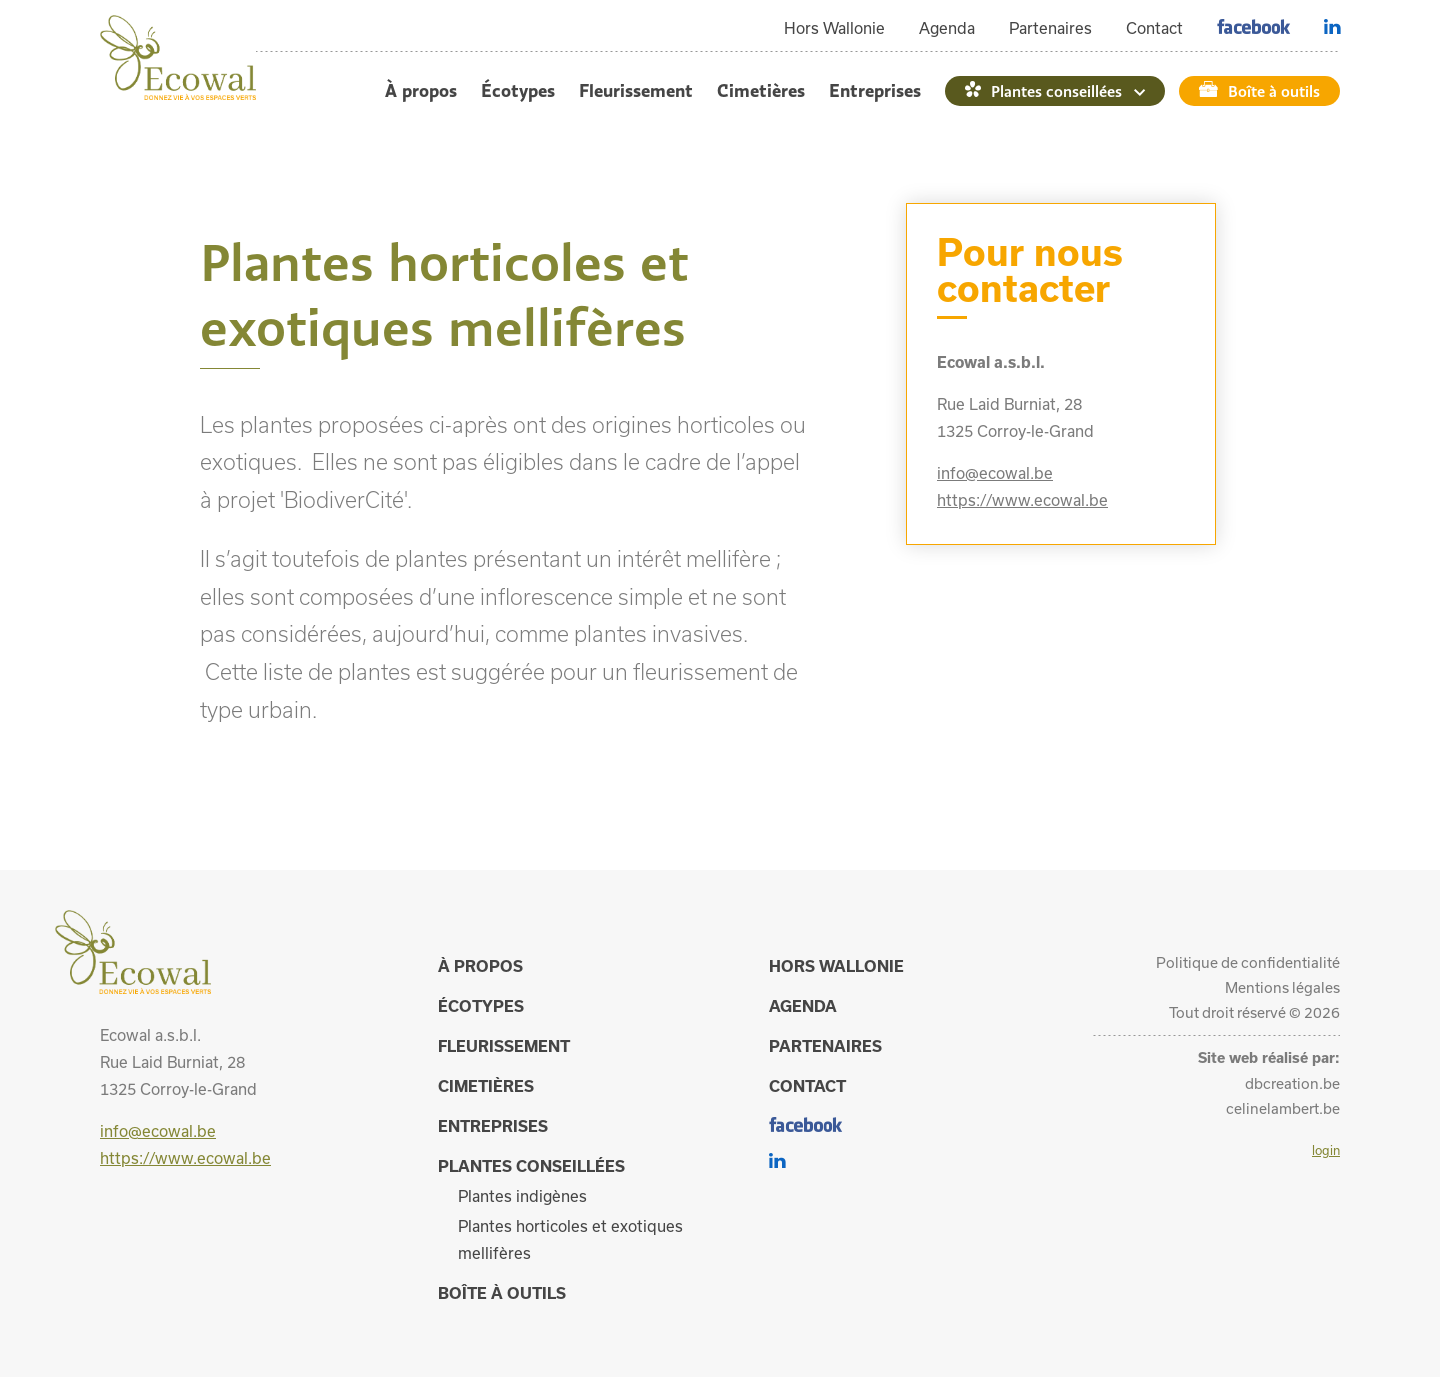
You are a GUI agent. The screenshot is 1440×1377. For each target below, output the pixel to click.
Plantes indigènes (522, 1196)
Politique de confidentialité (1248, 962)
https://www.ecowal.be (1022, 500)
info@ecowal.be (995, 473)
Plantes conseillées (1056, 91)
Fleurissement (636, 90)
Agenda (947, 28)
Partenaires (1050, 28)
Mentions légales (1282, 987)
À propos (421, 90)
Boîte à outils (1274, 91)
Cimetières (761, 90)
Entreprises (875, 90)
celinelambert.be (1283, 1108)
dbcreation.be (1292, 1083)
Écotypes (518, 90)
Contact (1154, 28)
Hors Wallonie (834, 28)
